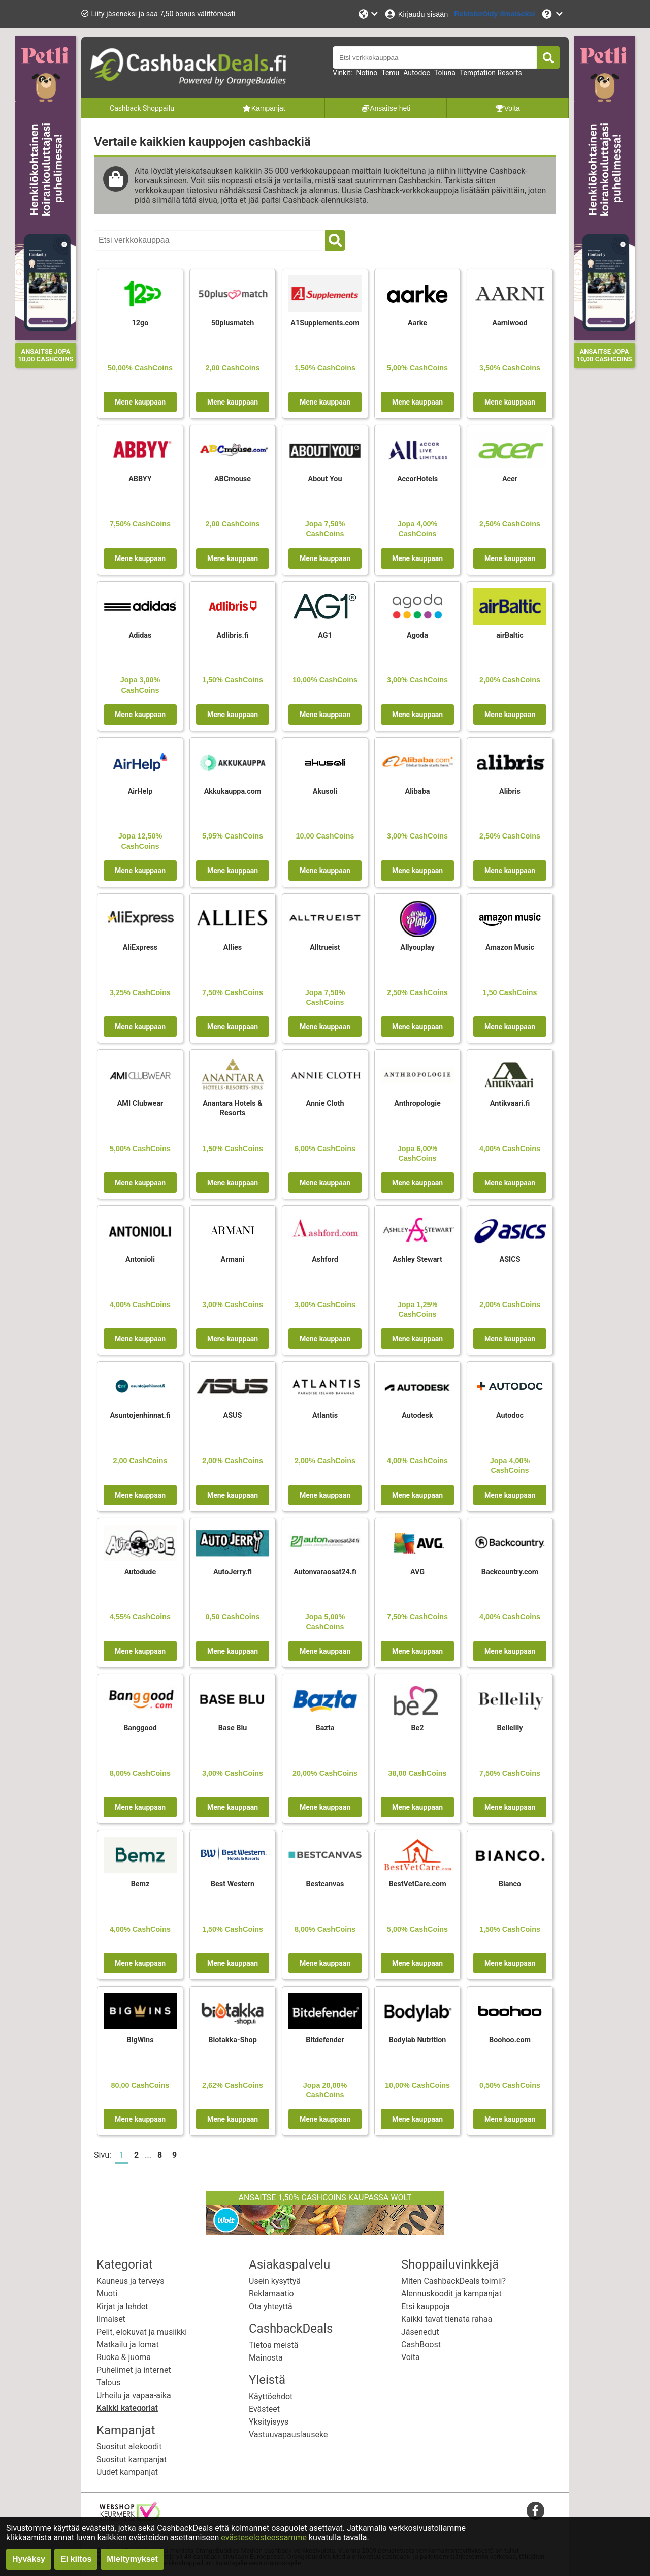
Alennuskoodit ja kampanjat (451, 2294)
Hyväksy (28, 2559)
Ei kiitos (75, 2559)
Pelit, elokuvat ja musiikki (141, 2332)
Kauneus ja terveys (130, 2281)
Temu (390, 73)
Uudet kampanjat (127, 2472)
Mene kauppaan (140, 402)
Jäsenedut (420, 2332)
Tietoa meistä (273, 2345)
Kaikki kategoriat (127, 2408)
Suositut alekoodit (128, 2446)
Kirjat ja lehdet (122, 2306)
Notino (367, 73)
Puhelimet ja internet (133, 2370)
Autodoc (416, 73)
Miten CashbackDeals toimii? (453, 2281)
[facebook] (535, 2510)
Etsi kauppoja (425, 2306)
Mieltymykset (132, 2559)
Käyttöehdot (270, 2396)
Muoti (106, 2294)
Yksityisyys (268, 2422)
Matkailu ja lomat (127, 2344)
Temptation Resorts (491, 73)
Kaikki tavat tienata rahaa (446, 2319)
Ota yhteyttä (270, 2306)
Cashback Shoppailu (142, 108)
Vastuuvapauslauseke (288, 2434)
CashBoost (421, 2344)
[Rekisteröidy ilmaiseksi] (494, 14)
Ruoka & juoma (123, 2357)
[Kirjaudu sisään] (416, 14)
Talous (108, 2382)
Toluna (445, 73)
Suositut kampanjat (131, 2459)
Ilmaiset (110, 2319)
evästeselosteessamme (265, 2537)
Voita (410, 2357)
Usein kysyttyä (275, 2281)
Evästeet (264, 2409)
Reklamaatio (271, 2294)
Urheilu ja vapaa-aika (133, 2395)
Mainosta (266, 2358)
